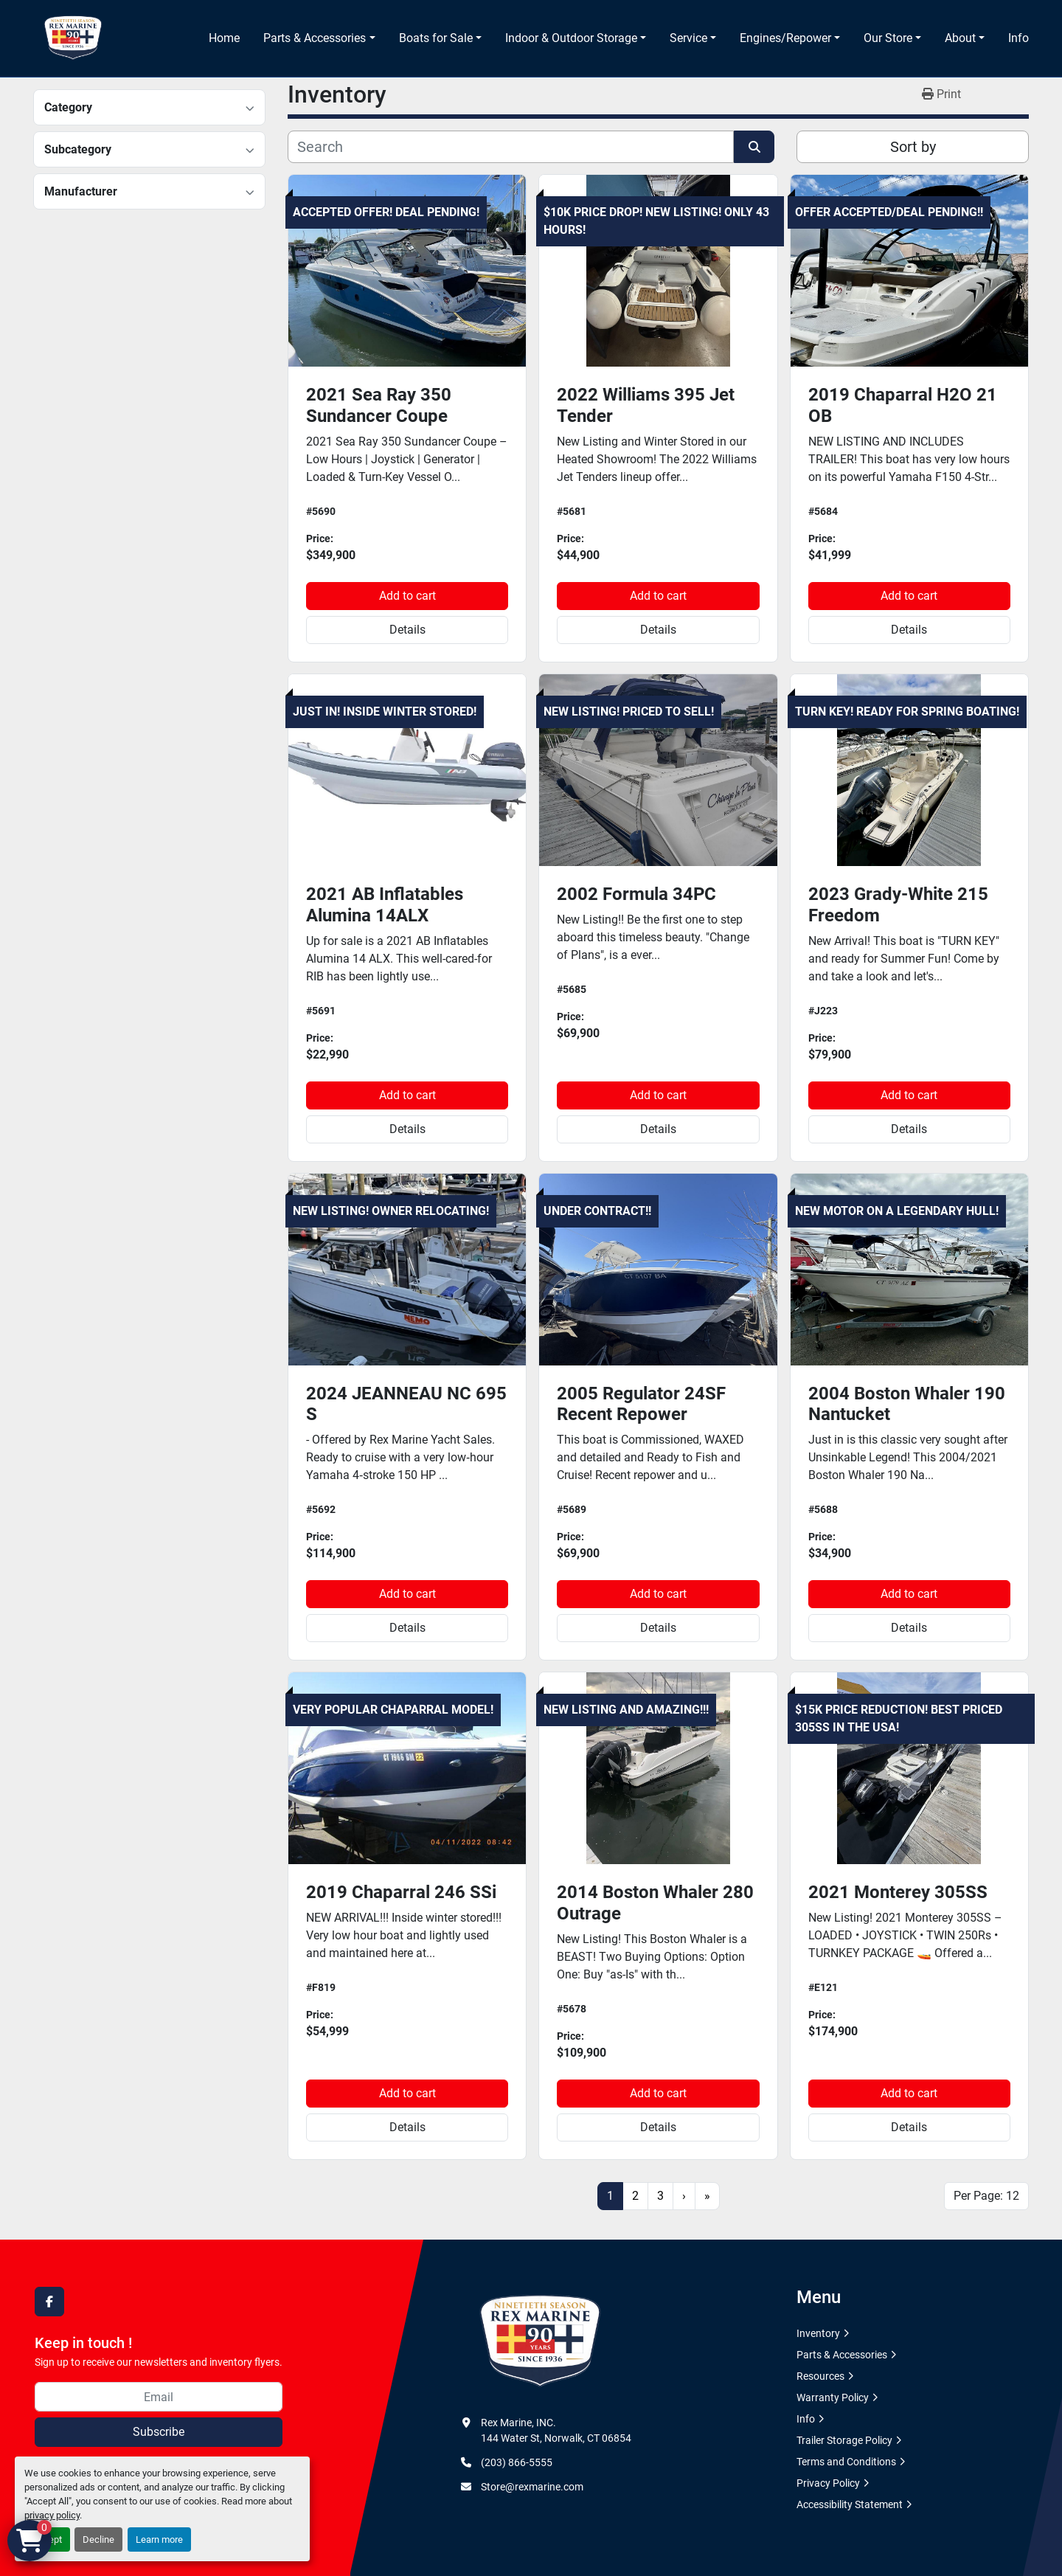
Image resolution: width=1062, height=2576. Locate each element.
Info (1018, 38)
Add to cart (407, 596)
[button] (319, 38)
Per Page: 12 (986, 2196)
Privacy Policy (828, 2483)
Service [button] (688, 38)
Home (224, 38)
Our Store (888, 38)
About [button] (960, 38)
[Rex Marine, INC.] (540, 2341)
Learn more (159, 2539)
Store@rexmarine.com (532, 2487)
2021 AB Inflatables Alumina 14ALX (384, 905)
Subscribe (158, 2432)
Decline (98, 2539)
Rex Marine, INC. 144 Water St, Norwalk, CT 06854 (556, 2430)
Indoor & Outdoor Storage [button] (571, 38)
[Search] (511, 147)
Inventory (818, 2333)
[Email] (158, 2396)
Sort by (913, 147)
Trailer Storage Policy (844, 2440)
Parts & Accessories (314, 38)
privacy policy (52, 2515)
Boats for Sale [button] (436, 38)
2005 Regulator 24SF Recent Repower (641, 1404)
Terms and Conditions (846, 2462)
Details (407, 630)
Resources (820, 2376)
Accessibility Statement (849, 2504)
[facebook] (49, 2301)
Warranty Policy (832, 2397)
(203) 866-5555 (516, 2462)
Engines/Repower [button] (785, 38)
